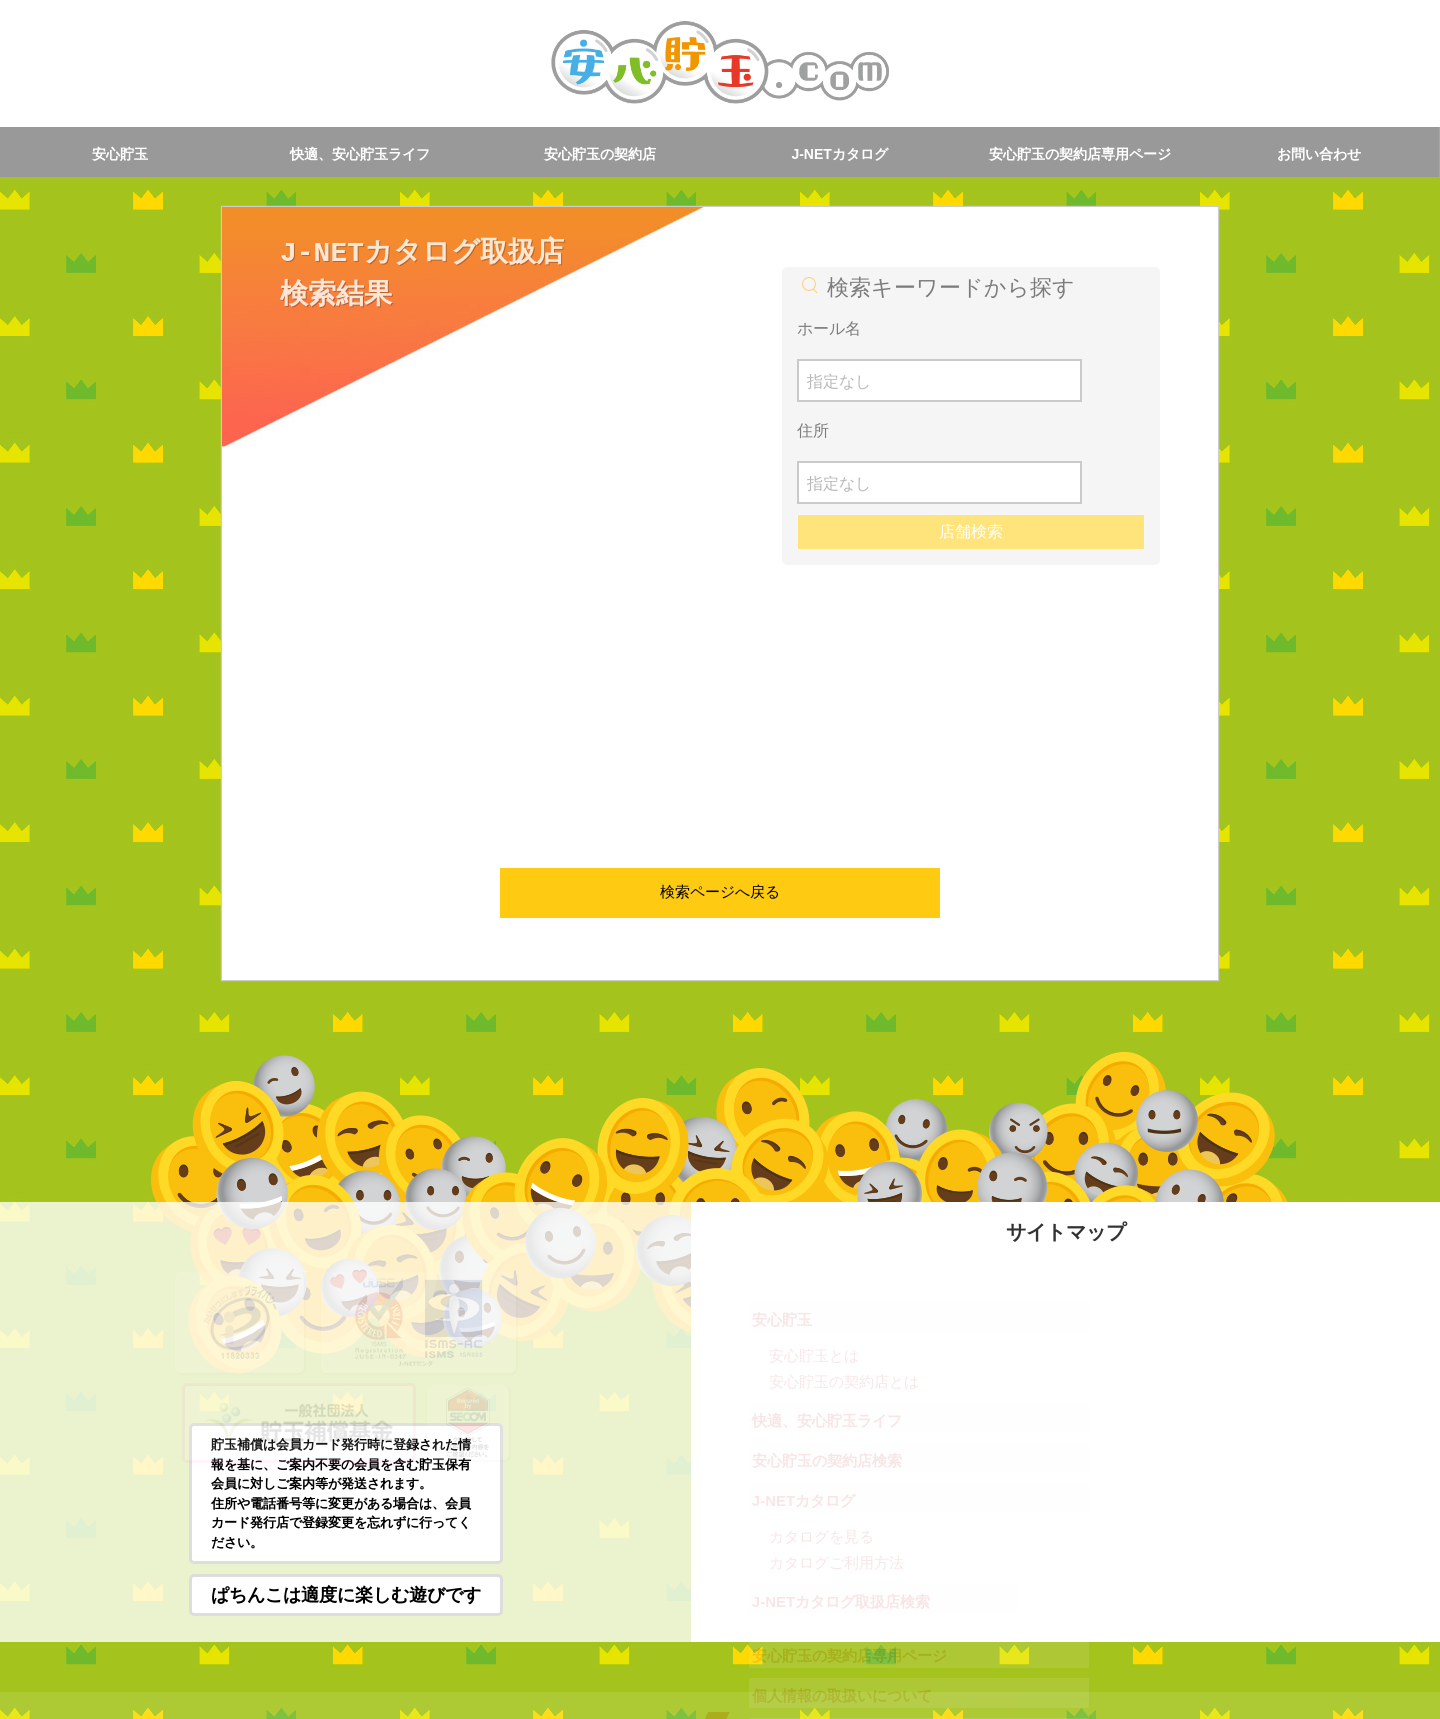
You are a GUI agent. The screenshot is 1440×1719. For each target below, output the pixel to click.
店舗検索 (971, 431)
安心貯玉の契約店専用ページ (1080, 154)
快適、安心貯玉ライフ (360, 154)
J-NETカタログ (839, 154)
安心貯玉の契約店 (600, 154)
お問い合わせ (1319, 154)
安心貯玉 (120, 154)
